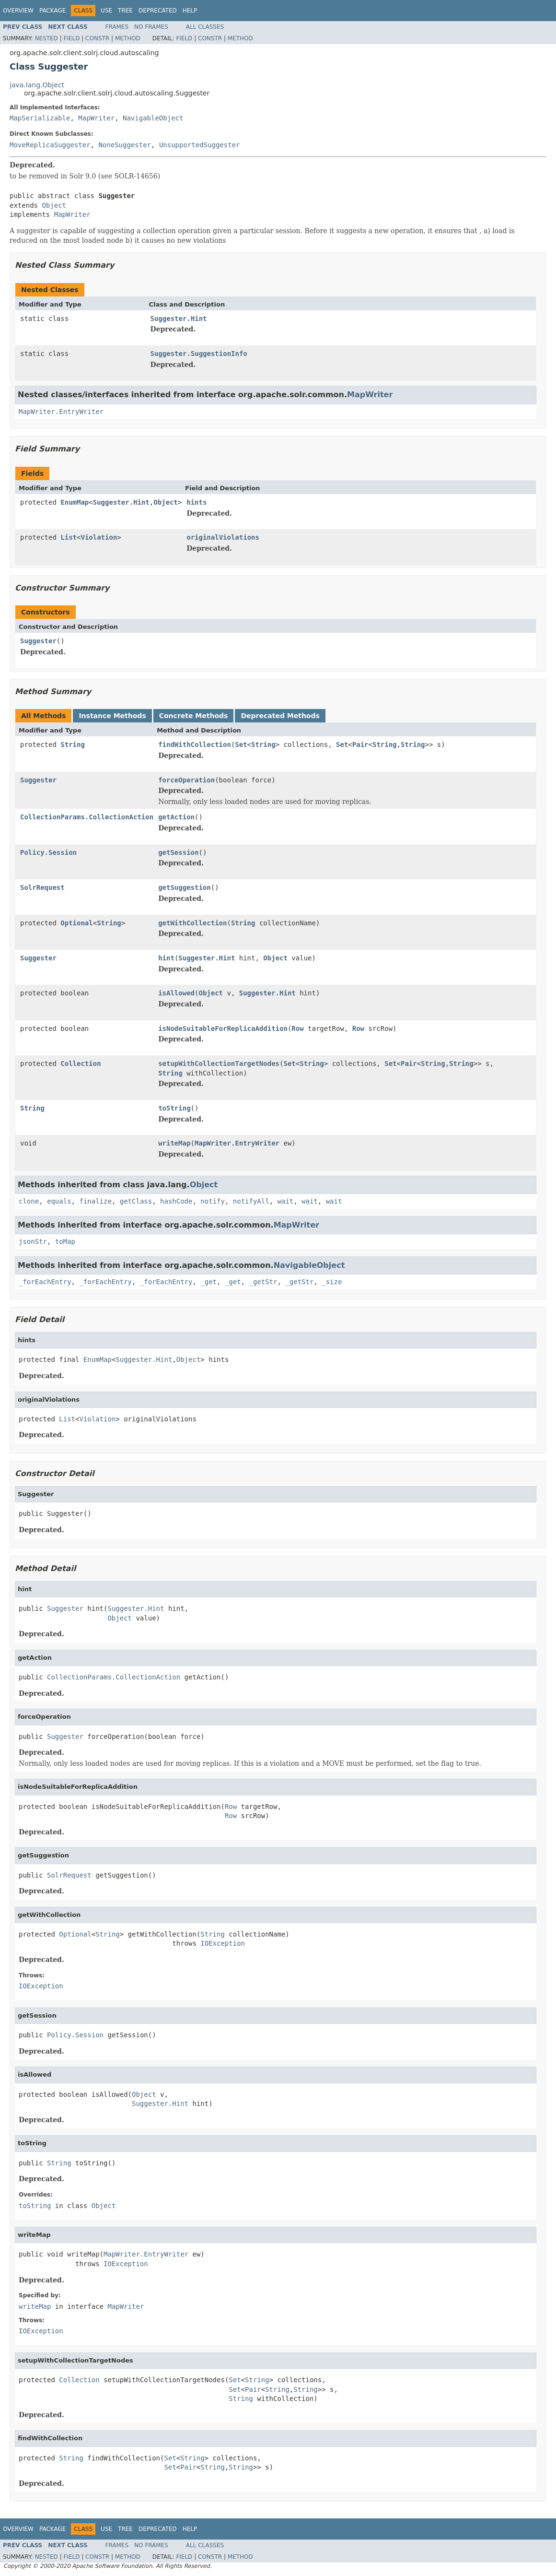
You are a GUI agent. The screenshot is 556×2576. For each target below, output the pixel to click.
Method (127, 38)
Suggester (38, 641)
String (72, 744)
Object (54, 205)
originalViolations (222, 537)
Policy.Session (48, 852)
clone (29, 1201)
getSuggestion (184, 887)
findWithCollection (194, 744)
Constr (97, 38)
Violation (99, 537)
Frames (117, 27)
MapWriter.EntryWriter (61, 411)
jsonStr (33, 1241)
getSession (178, 852)
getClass (136, 1201)
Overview (18, 10)
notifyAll (251, 1201)
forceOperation (186, 780)
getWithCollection (192, 923)
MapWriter (96, 118)
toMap (65, 1241)
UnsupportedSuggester (199, 145)
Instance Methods (112, 716)
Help (190, 10)
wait (286, 1201)
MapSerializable (40, 118)
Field (71, 38)
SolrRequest (42, 887)
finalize (95, 1201)
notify (212, 1201)
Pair (360, 744)
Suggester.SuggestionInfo (199, 353)
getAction (176, 817)
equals (59, 1201)
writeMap (174, 1143)
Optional (76, 923)
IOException (222, 1943)
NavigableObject (153, 118)
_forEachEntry (45, 1282)
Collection (80, 1063)
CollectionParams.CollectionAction (86, 817)
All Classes (205, 27)
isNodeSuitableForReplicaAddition (223, 1028)
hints (196, 502)
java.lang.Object (37, 85)
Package (52, 10)
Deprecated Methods (280, 716)
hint (166, 958)
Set (241, 744)
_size (332, 1282)
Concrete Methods (193, 716)
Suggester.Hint (179, 318)
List (68, 537)
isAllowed (176, 993)
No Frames (151, 27)
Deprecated (158, 10)
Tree (125, 10)
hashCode (176, 1201)
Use (106, 10)
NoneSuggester (124, 145)
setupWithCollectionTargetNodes (218, 1063)
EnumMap (74, 502)
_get (208, 1282)
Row (297, 1028)
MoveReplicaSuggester (50, 145)
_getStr (263, 1282)
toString (174, 1108)
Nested (46, 38)
